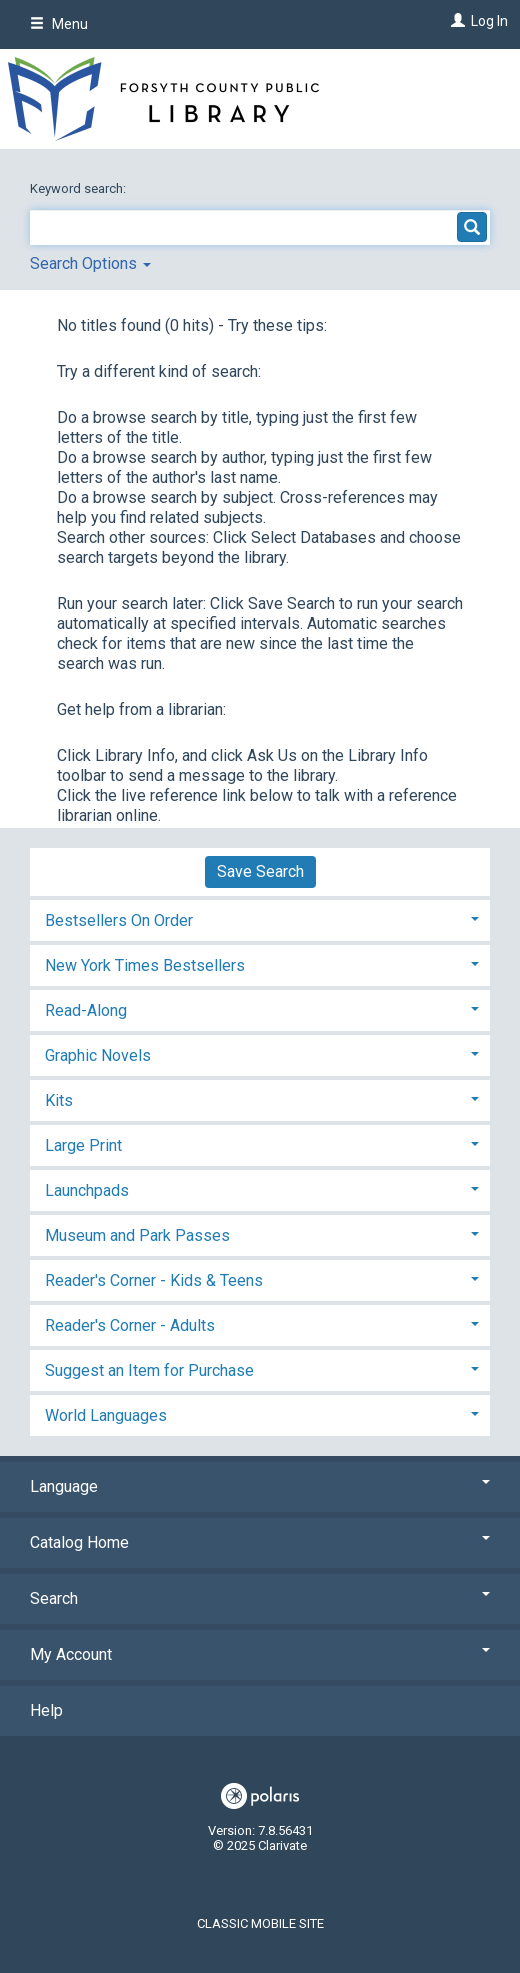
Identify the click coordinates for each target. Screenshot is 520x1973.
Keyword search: (79, 188)
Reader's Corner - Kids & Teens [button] (154, 1280)
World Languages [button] (106, 1415)
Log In (489, 21)
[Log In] (455, 21)
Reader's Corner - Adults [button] (130, 1325)
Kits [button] (59, 1100)
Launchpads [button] (87, 1190)
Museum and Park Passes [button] (137, 1235)
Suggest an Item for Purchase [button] (149, 1370)
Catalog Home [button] (260, 1542)
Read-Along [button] (86, 1010)
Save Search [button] (260, 871)
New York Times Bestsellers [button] (145, 965)
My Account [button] (260, 1654)
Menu (59, 24)
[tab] (260, 918)
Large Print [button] (83, 1145)
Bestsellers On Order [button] (119, 920)
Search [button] (260, 1598)
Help (46, 1710)
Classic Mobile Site (260, 1923)
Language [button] (260, 1486)
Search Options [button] (90, 263)
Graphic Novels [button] (98, 1055)
